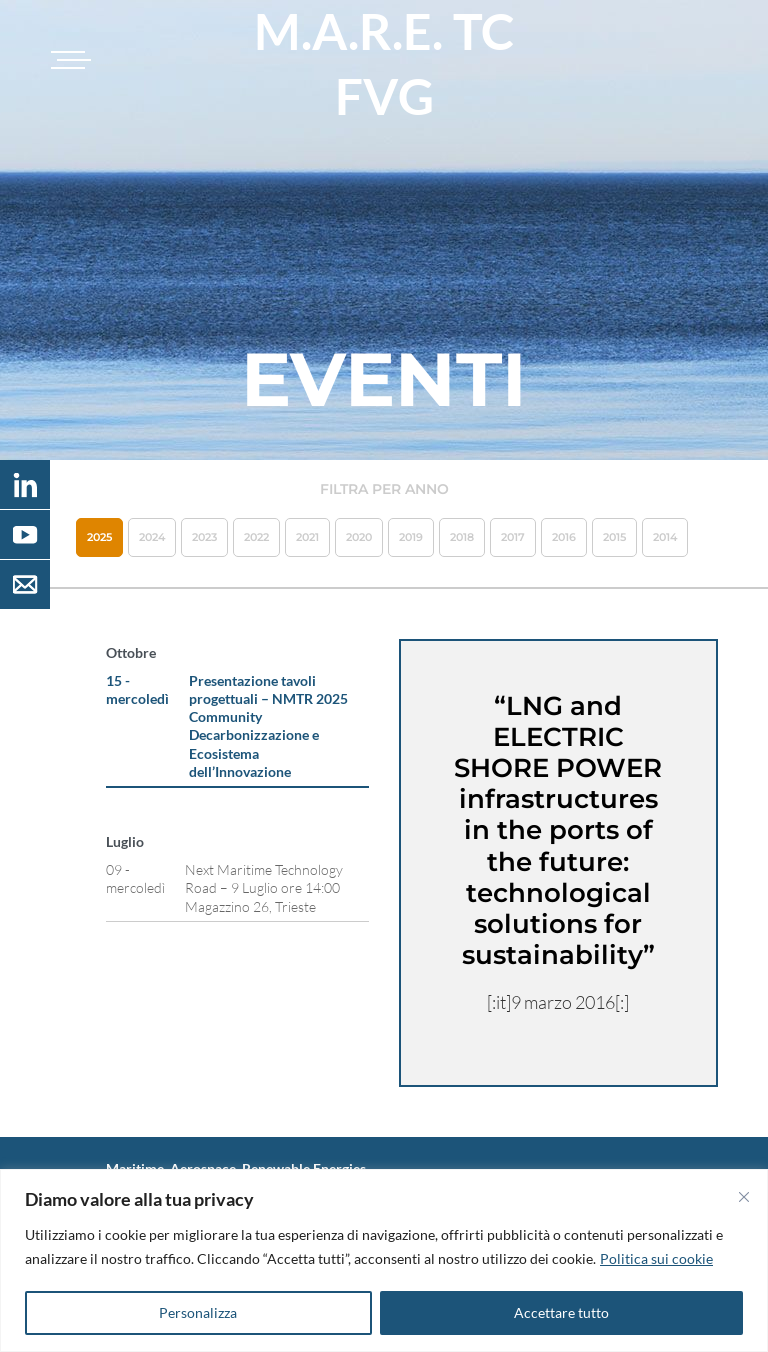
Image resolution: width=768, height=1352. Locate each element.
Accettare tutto (561, 1312)
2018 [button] (462, 537)
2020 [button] (359, 537)
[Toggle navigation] (68, 60)
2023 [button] (204, 537)
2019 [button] (411, 537)
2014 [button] (665, 537)
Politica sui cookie (656, 1258)
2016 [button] (564, 537)
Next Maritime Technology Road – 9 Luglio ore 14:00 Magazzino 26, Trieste (264, 887)
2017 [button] (513, 537)
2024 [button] (152, 537)
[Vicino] (744, 1197)
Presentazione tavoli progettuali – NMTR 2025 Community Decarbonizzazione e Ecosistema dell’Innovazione (268, 726)
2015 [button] (614, 537)
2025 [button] (99, 537)
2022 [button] (256, 537)
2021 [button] (307, 537)
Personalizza (198, 1312)
